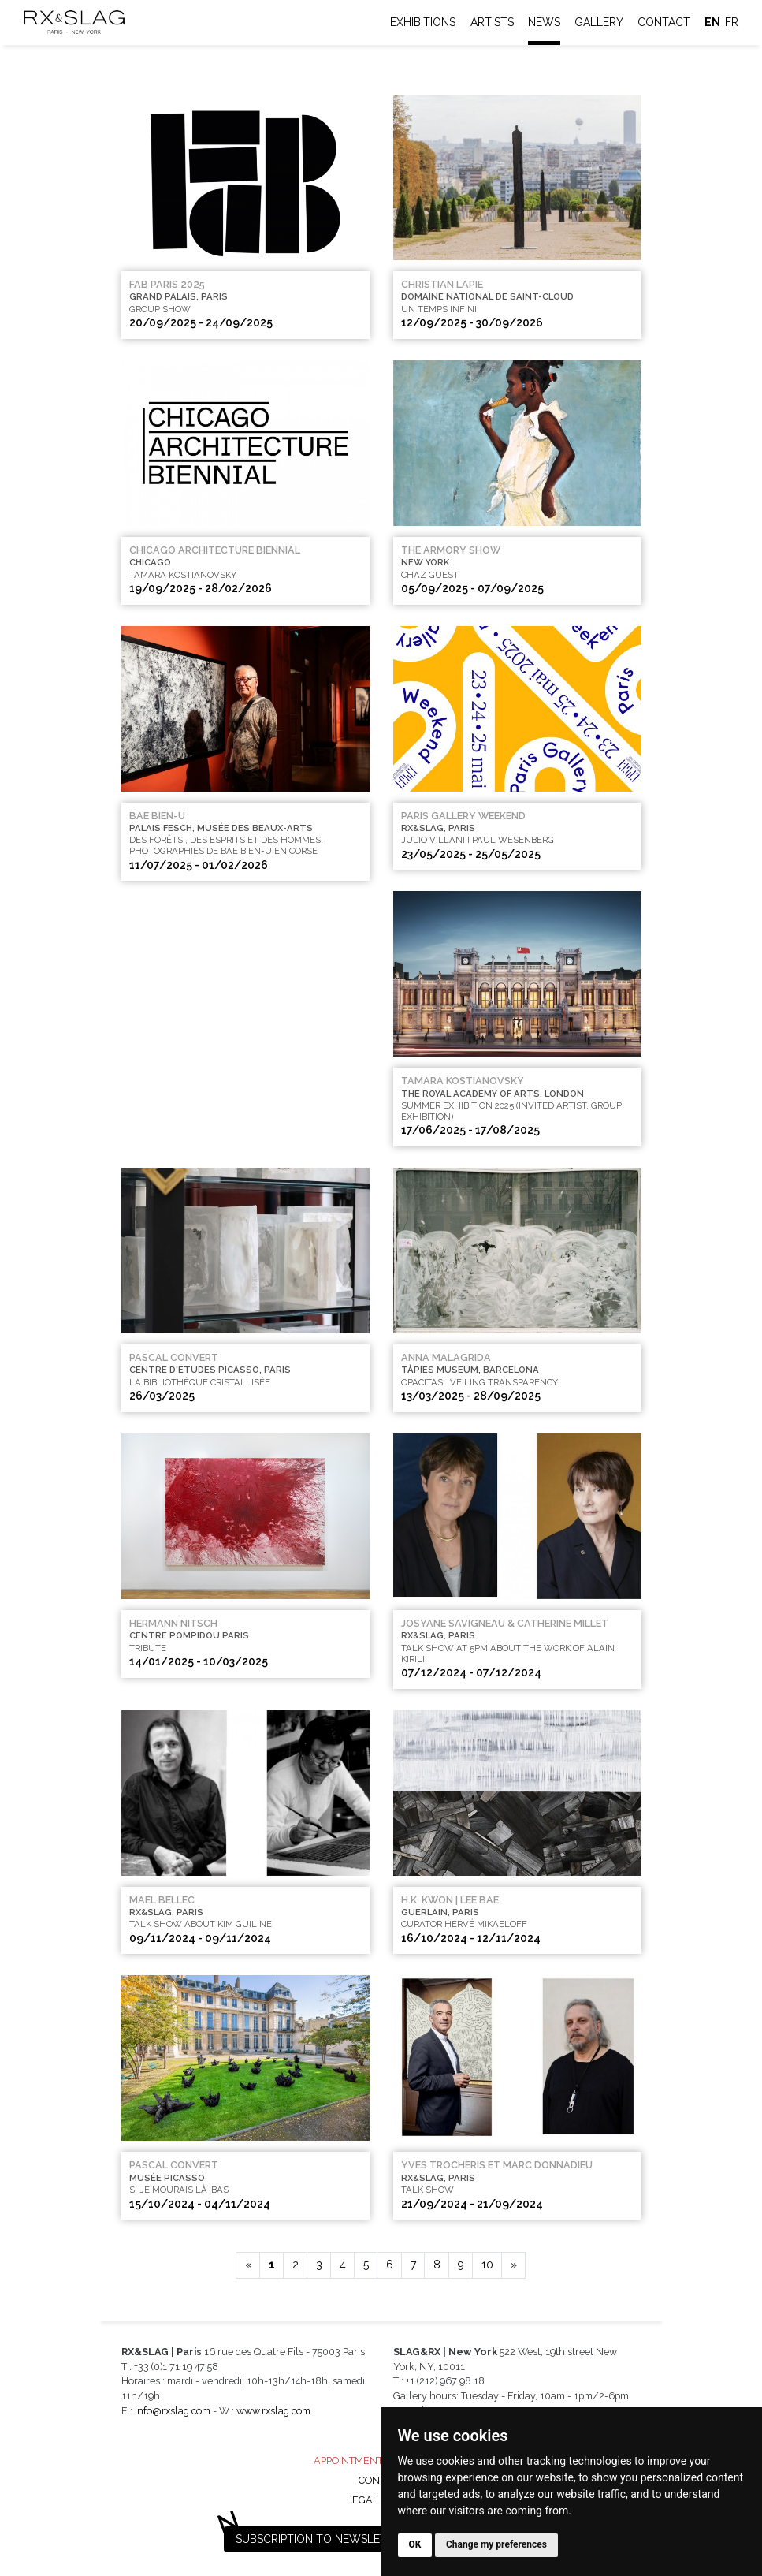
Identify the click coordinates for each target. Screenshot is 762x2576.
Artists (492, 22)
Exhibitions (422, 22)
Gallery (598, 22)
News (544, 22)
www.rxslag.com (273, 2411)
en (712, 22)
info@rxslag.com (172, 2411)
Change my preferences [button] (496, 2544)
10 (487, 2264)
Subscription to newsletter (321, 2539)
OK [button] (415, 2544)
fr (731, 22)
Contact (663, 22)
